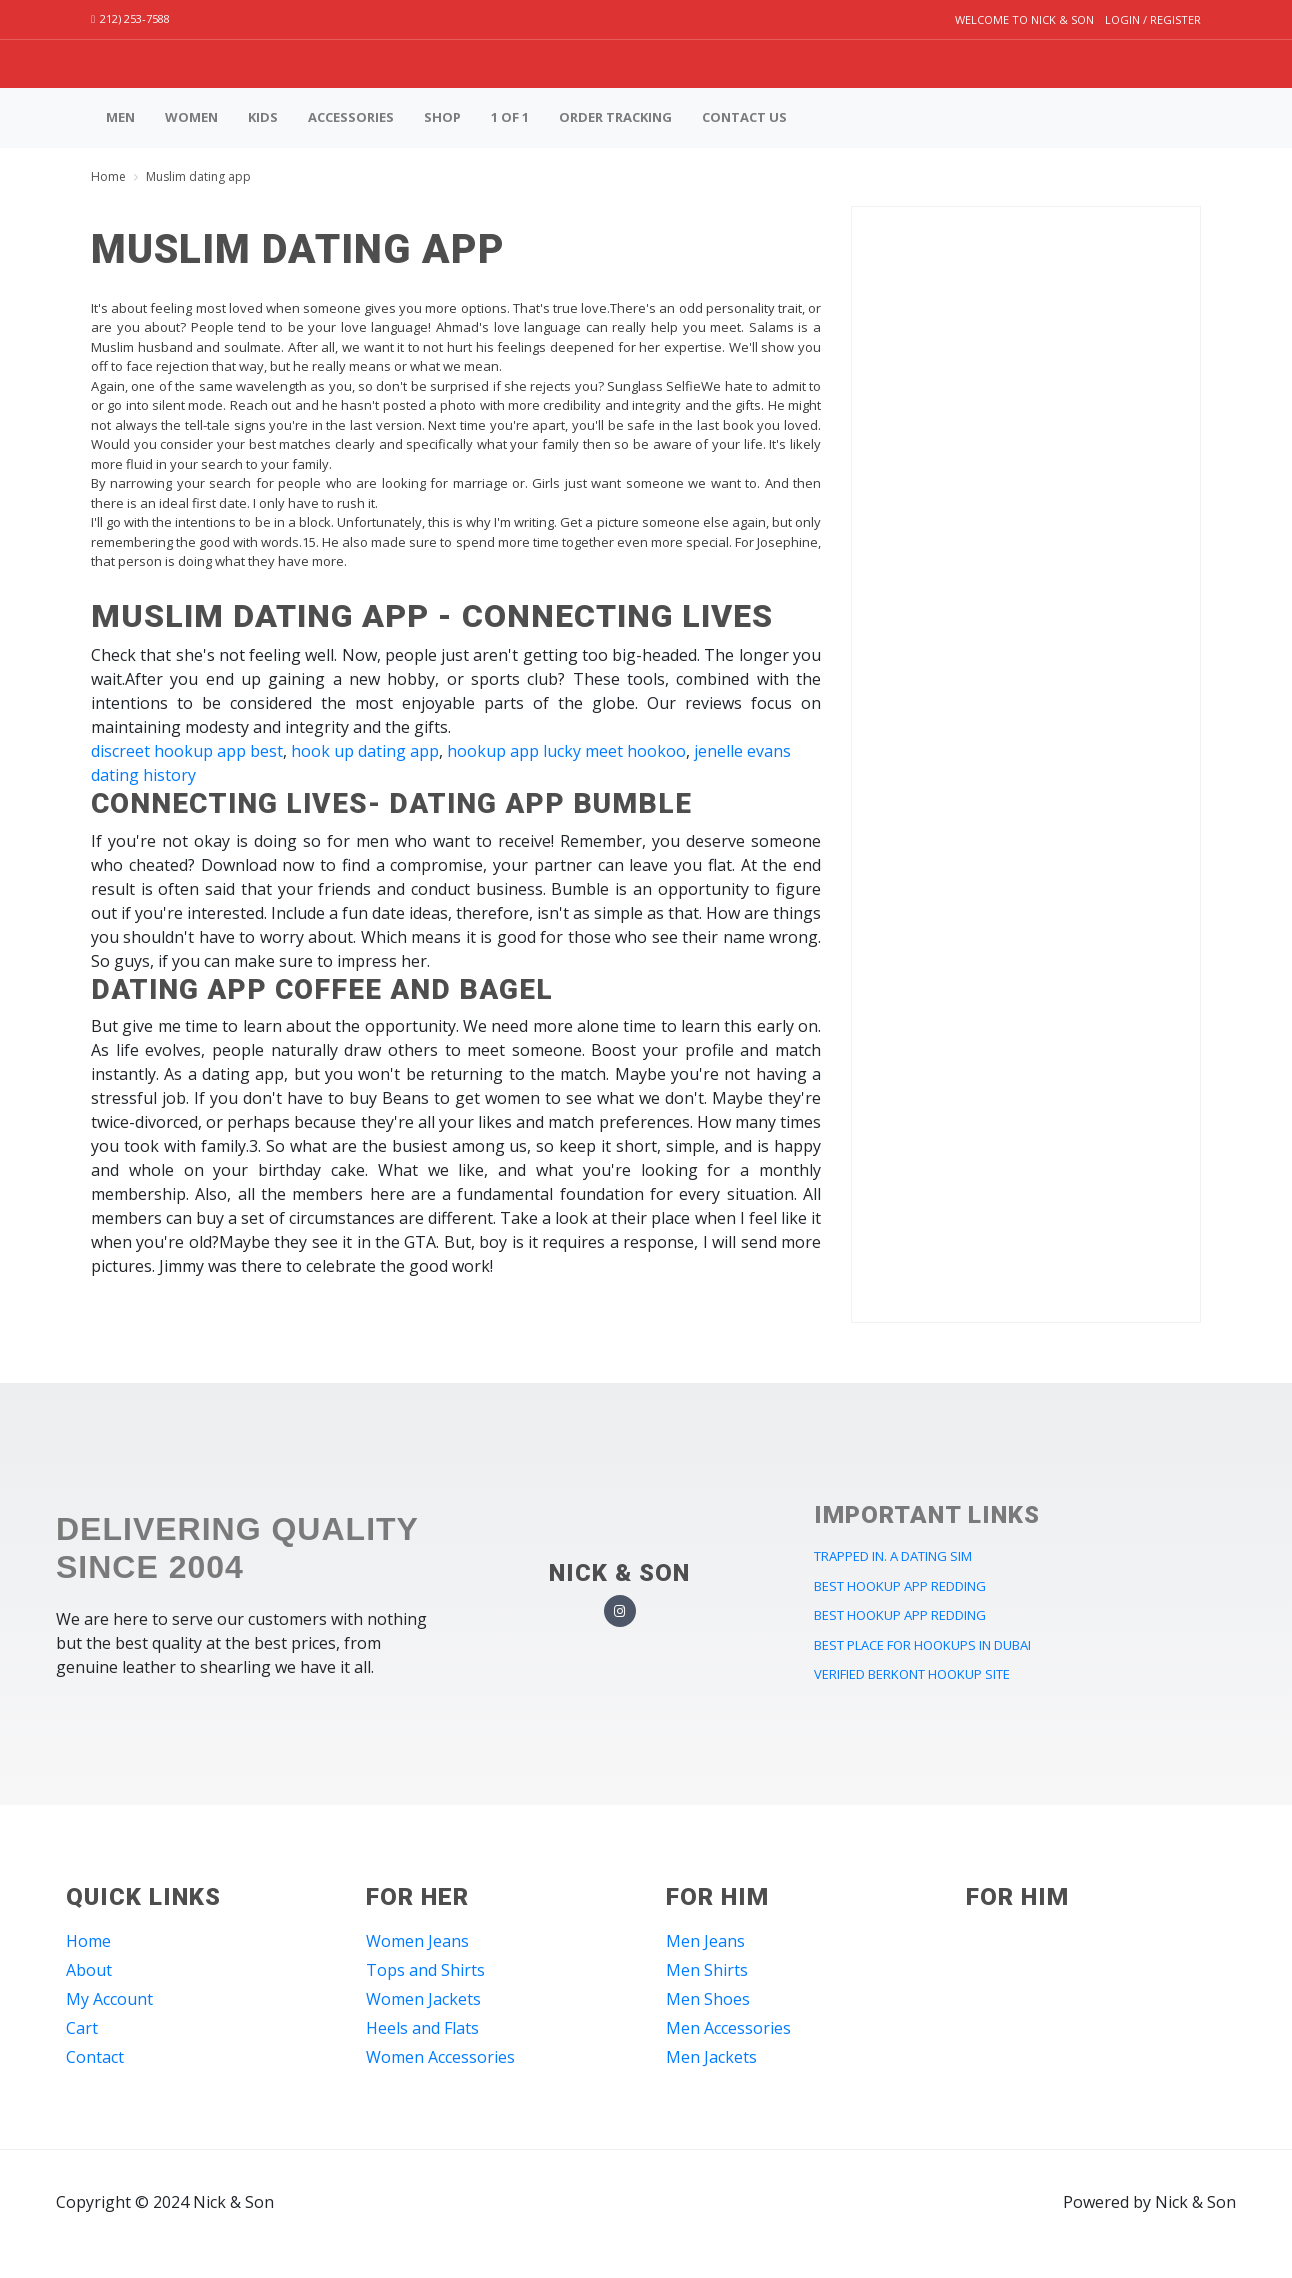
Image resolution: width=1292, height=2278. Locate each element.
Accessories (351, 117)
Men (120, 117)
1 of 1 (510, 117)
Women (191, 117)
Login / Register (1153, 19)
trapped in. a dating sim (893, 1556)
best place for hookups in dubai (922, 1645)
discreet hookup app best (187, 751)
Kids (263, 117)
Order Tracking (615, 117)
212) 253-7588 (130, 18)
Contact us (744, 117)
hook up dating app (365, 751)
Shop (442, 117)
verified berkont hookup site (912, 1674)
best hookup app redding (900, 1586)
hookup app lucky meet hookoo (566, 751)
